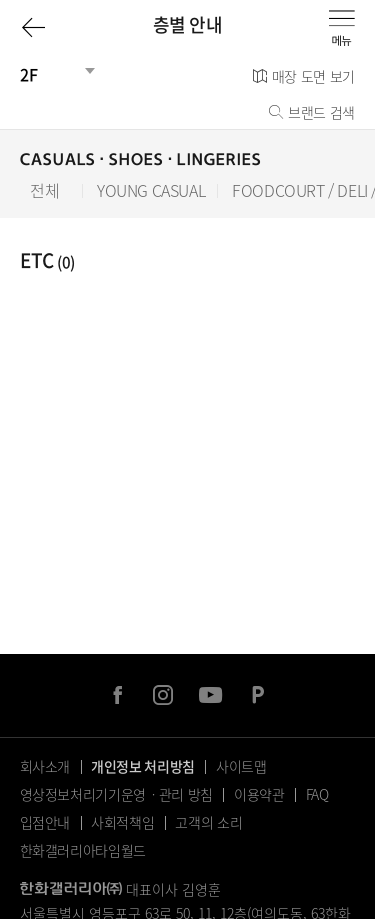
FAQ (317, 794)
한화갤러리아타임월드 (83, 850)
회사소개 (45, 766)
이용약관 (259, 794)
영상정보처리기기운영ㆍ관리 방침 (116, 794)
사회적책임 (122, 822)
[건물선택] (50, 74)
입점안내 (45, 822)
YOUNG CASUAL (151, 190)
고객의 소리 (208, 822)
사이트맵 (241, 766)
